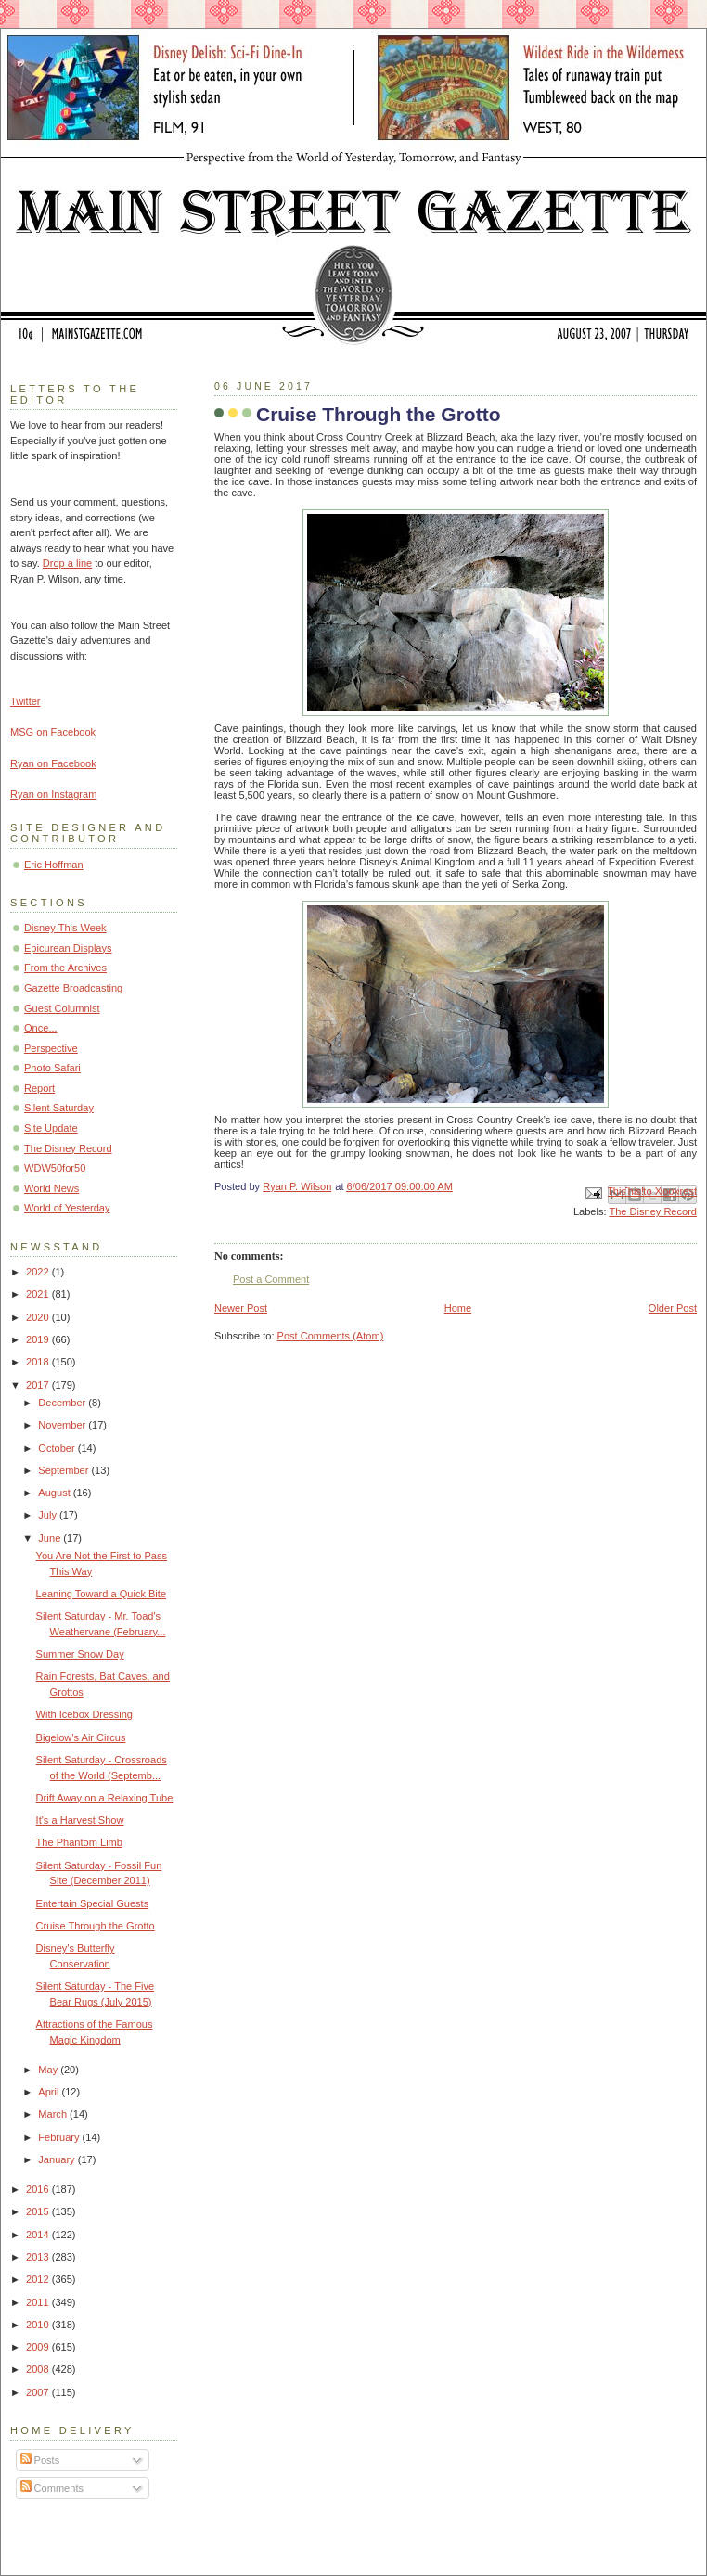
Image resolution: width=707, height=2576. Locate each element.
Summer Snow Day (80, 1654)
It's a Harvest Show (80, 1820)
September (64, 1470)
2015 (39, 2211)
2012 (39, 2279)
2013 (39, 2256)
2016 (39, 2189)
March (54, 2114)
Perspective (51, 1048)
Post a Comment (271, 1279)
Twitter (25, 701)
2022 (39, 1271)
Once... (41, 1027)
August (55, 1492)
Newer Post (240, 1308)
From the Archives (65, 967)
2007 (39, 2392)
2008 (39, 2369)
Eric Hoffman (54, 864)
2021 (39, 1294)
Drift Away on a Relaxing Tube (105, 1797)
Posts (40, 2460)
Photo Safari (52, 1067)
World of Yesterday (67, 1207)
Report (39, 1088)
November (63, 1424)
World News (51, 1188)
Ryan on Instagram (53, 794)
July (48, 1514)
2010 (39, 2324)
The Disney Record (653, 1211)
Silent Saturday (59, 1107)
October (57, 1448)
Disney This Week (65, 927)
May (49, 2069)
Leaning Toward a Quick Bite (101, 1593)
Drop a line (67, 563)
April (49, 2091)
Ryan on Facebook (53, 763)
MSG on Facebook (53, 731)
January (57, 2159)
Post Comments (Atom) (330, 1335)
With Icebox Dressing (84, 1714)
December (63, 1402)
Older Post (673, 1308)
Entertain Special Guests (92, 1903)
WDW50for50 (54, 1167)
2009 (39, 2346)
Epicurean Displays (68, 948)
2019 (39, 1339)
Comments (52, 2487)
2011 (39, 2302)
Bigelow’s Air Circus (81, 1737)
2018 (39, 1361)
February (60, 2137)
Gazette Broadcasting (73, 987)
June (50, 1538)
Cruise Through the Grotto (95, 1925)
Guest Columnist (62, 1008)
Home (457, 1308)
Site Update (51, 1128)
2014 (39, 2234)
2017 (39, 1385)
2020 (39, 1317)
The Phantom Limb (79, 1842)
